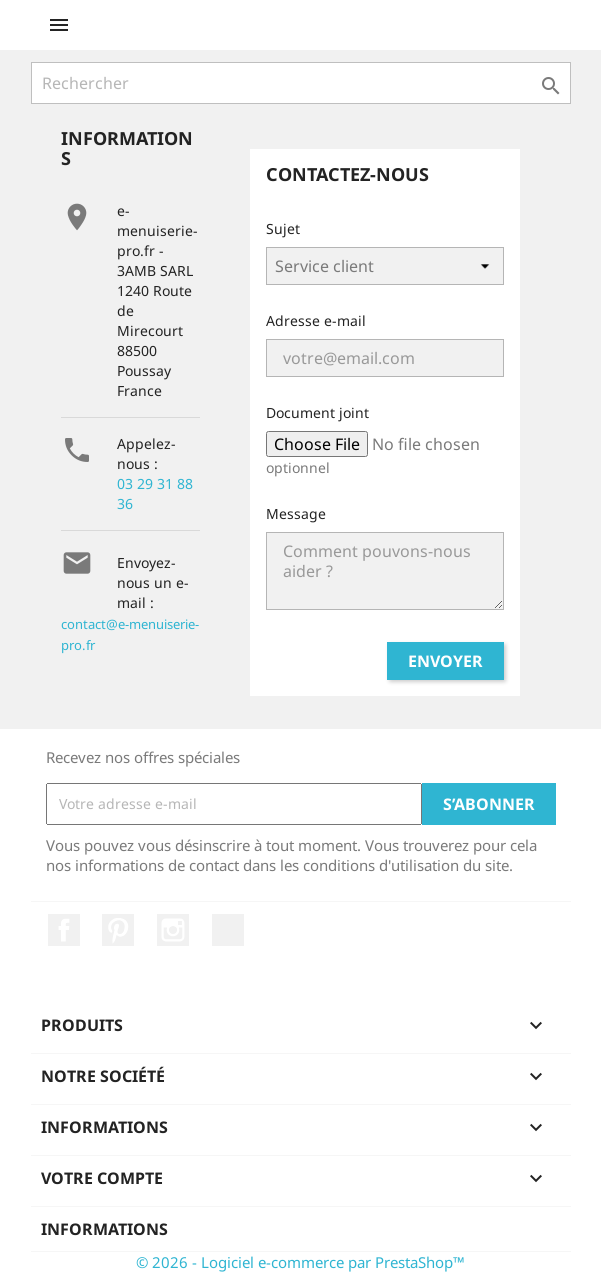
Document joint (317, 412)
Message (296, 513)
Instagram (173, 930)
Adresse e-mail (316, 320)
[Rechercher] (301, 83)
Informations (104, 1229)
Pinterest (118, 930)
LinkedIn (228, 930)
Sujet (283, 228)
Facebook (64, 930)
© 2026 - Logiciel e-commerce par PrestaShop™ (300, 1262)
